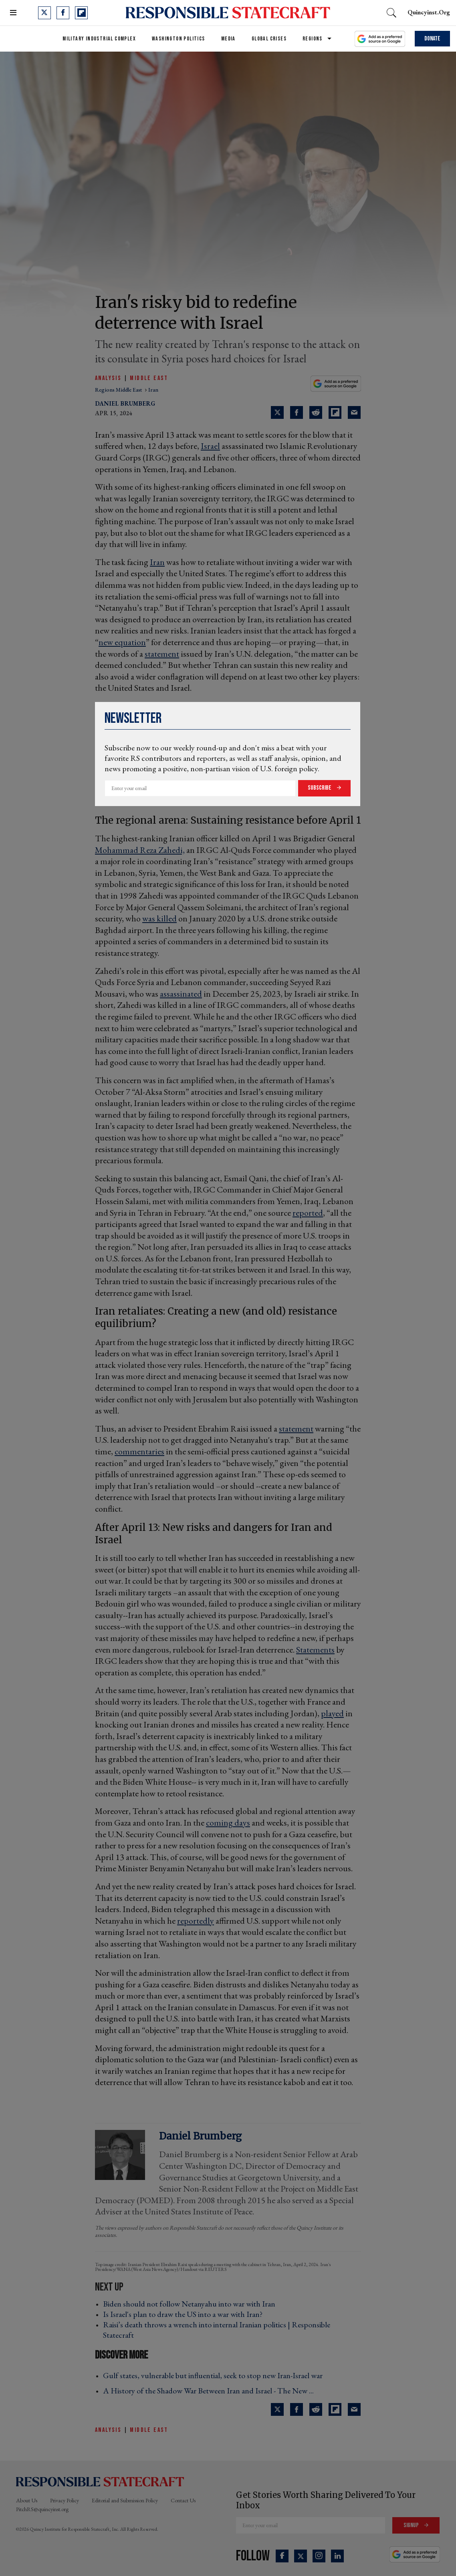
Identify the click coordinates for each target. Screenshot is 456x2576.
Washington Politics (178, 38)
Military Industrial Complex (99, 38)
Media (228, 38)
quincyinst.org (429, 12)
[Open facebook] (62, 12)
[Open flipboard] (81, 12)
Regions (313, 38)
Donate (432, 38)
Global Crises (269, 38)
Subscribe (320, 788)
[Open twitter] (44, 12)
